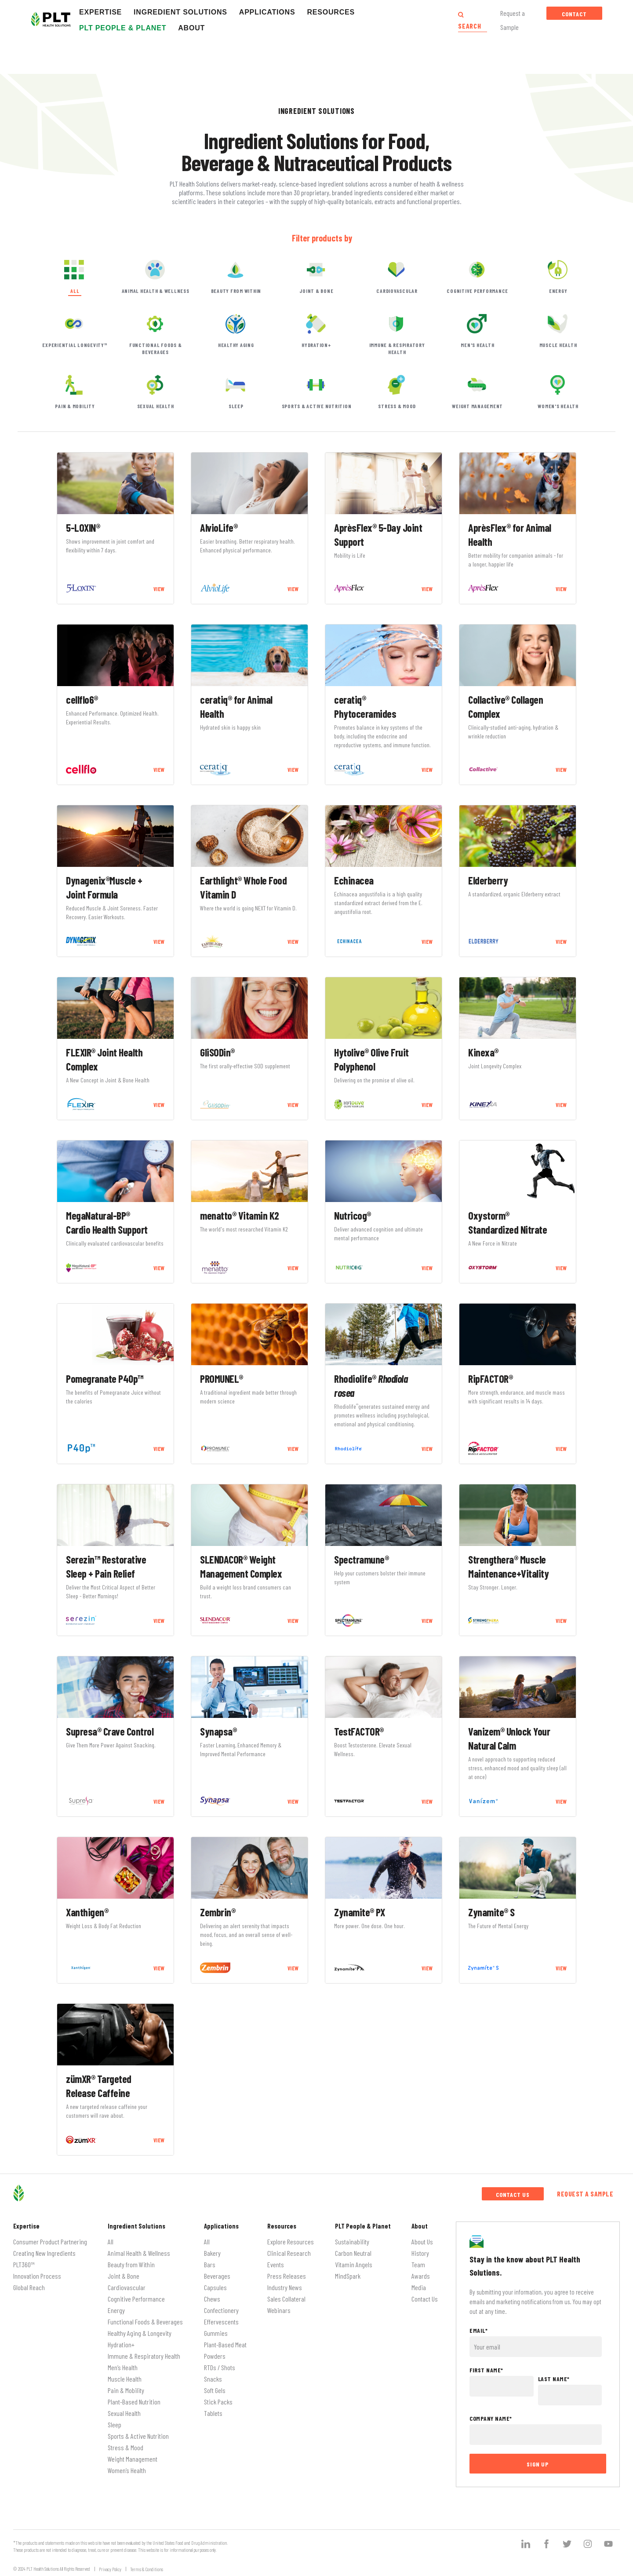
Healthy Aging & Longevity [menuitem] (139, 2333)
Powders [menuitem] (215, 2356)
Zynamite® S (491, 1912)
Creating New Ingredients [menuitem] (44, 2253)
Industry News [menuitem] (284, 2287)
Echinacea (354, 880)
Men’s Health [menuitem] (123, 2367)
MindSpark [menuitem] (347, 2276)
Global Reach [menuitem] (29, 2287)
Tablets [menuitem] (213, 2413)
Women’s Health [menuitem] (127, 2470)
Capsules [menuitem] (215, 2287)
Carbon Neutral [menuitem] (353, 2253)
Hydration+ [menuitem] (121, 2344)
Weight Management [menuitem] (132, 2459)
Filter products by (322, 238)
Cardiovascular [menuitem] (127, 2287)
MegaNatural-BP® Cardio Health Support (107, 1222)
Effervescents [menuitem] (221, 2321)
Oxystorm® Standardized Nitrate (507, 1222)
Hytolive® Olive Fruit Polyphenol (371, 1059)
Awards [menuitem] (420, 2276)
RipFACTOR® (490, 1378)
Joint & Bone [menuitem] (123, 2276)
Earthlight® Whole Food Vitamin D (243, 887)
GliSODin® (217, 1052)
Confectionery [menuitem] (221, 2310)
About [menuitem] (419, 2226)
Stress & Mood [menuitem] (125, 2447)
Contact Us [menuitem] (424, 2299)
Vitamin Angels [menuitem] (353, 2264)
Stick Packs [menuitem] (218, 2401)
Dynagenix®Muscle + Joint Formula (104, 887)
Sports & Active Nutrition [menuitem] (138, 2436)
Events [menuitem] (275, 2264)
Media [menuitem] (418, 2287)
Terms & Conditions (146, 2569)
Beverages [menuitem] (217, 2276)
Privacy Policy (110, 2569)
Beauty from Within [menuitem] (131, 2264)
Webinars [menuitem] (279, 2310)
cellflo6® (82, 699)
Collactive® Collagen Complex (505, 706)
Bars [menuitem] (209, 2264)
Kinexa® (483, 1052)
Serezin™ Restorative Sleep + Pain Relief (106, 1566)
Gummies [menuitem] (216, 2333)
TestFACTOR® (359, 1731)
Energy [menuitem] (116, 2310)
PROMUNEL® (221, 1378)
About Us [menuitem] (422, 2241)
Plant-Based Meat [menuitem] (225, 2344)
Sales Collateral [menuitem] (286, 2299)
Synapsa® (218, 1731)
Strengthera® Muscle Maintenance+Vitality (508, 1566)
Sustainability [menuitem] (352, 2241)
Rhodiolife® (370, 1385)
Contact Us (574, 15)
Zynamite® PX (359, 1912)
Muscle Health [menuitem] (125, 2379)
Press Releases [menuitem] (286, 2276)
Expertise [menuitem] (26, 2226)
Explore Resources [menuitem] (290, 2241)
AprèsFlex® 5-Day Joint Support (378, 534)
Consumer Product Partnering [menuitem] (50, 2241)
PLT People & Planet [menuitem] (363, 2226)
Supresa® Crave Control (109, 1731)
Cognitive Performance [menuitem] (136, 2299)
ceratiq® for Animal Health (236, 706)
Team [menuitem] (418, 2264)
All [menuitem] (110, 2241)
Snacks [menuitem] (213, 2379)
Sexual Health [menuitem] (124, 2413)
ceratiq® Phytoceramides (365, 706)
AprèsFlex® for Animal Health (509, 534)
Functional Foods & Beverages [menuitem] (145, 2321)
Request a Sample (585, 2193)
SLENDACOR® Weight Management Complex (241, 1566)
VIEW (159, 588)
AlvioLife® (218, 527)
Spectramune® (361, 1559)
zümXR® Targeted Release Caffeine (98, 2085)
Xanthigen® (87, 1912)
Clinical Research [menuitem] (289, 2253)
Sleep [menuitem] (114, 2424)
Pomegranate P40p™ (104, 1378)
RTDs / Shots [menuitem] (219, 2367)
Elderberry (488, 880)
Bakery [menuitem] (212, 2253)
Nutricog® (352, 1215)
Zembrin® (217, 1912)
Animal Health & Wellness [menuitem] (139, 2253)
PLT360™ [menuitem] (23, 2264)
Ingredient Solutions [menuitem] (136, 2226)
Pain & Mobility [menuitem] (126, 2390)
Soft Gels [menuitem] (215, 2390)
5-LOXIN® (83, 527)
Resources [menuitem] (281, 2226)
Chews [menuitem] (212, 2299)
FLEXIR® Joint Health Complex (104, 1059)
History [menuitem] (420, 2253)
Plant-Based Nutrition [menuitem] (134, 2401)
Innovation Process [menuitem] (37, 2276)
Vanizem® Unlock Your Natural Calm (509, 1738)
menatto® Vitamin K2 (239, 1215)
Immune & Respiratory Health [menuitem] (144, 2356)
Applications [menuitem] (221, 2226)
